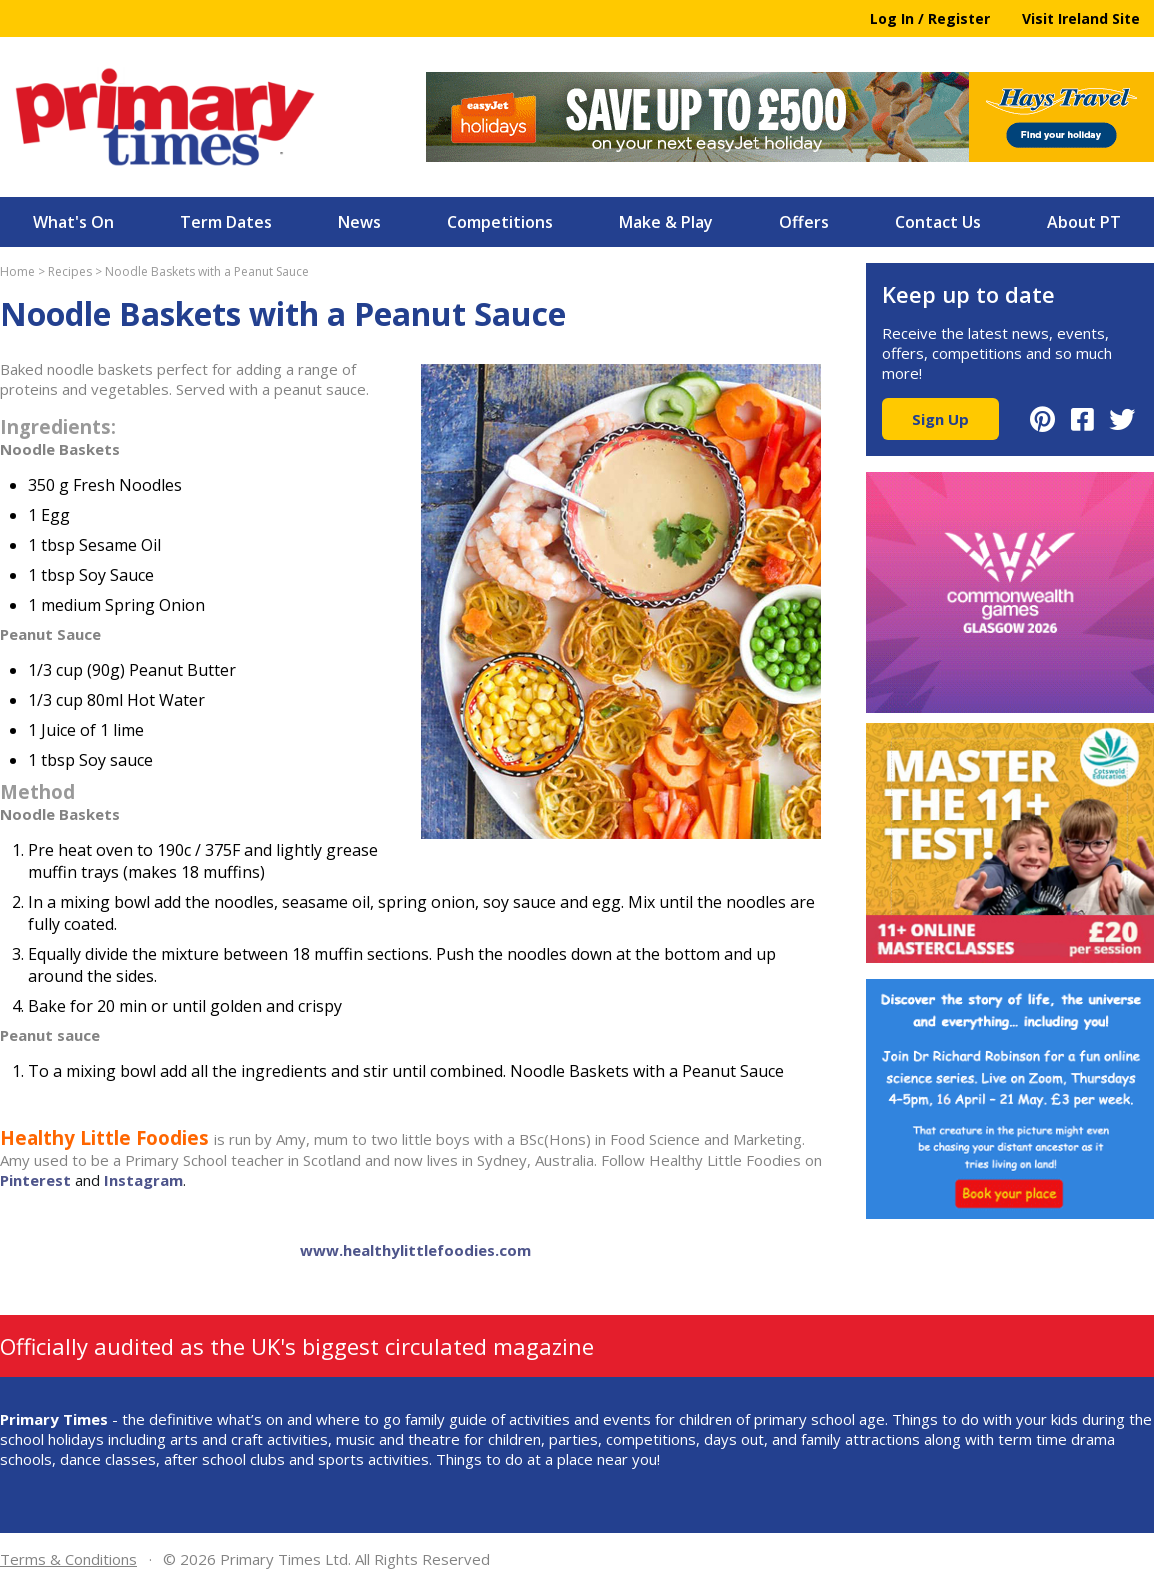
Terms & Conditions (68, 1559)
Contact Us (938, 222)
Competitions (500, 222)
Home (17, 271)
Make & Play (666, 222)
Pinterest (35, 1180)
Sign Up (940, 419)
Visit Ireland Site (1081, 18)
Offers (804, 222)
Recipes (70, 271)
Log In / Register (930, 18)
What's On (73, 222)
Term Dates (226, 222)
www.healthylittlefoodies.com (415, 1250)
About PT (1084, 222)
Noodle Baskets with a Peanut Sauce (207, 271)
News (359, 222)
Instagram (143, 1180)
